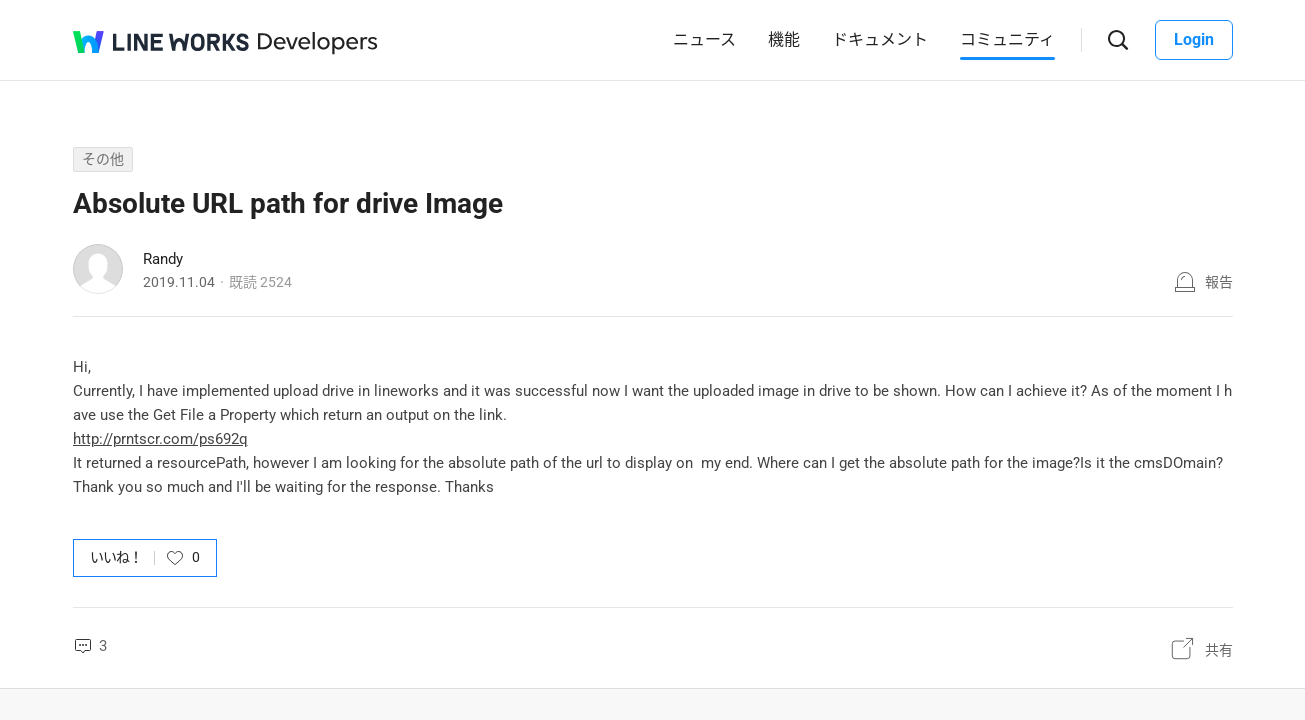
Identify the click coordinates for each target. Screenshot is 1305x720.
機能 (784, 39)
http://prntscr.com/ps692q (160, 439)
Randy (163, 259)
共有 (1219, 650)
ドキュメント (880, 39)
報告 (1219, 282)
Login (1194, 39)
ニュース (704, 39)
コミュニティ (1007, 39)
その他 (103, 159)
